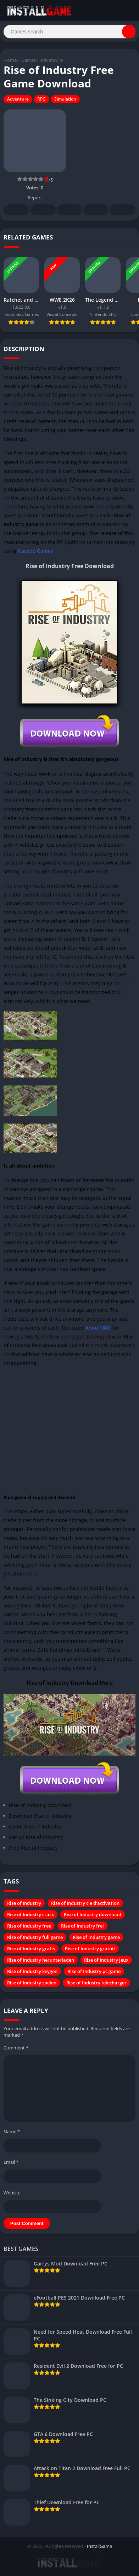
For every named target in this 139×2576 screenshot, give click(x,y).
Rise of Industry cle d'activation (85, 1903)
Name (12, 2131)
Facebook (16, 210)
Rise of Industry (24, 1903)
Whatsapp (122, 210)
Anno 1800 (98, 1327)
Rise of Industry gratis (31, 1948)
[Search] (69, 31)
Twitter (43, 210)
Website (12, 2192)
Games (28, 60)
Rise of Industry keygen (32, 1971)
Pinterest (69, 210)
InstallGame (99, 2546)
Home (10, 60)
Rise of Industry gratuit (90, 1948)
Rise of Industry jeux (106, 1960)
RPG (41, 99)
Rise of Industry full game (35, 1937)
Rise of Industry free (29, 1926)
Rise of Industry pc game (94, 1971)
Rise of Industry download (92, 1914)
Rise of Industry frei (82, 1926)
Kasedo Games (35, 551)
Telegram (95, 210)
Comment (16, 2047)
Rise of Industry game (96, 1937)
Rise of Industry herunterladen (40, 1960)
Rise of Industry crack (30, 1914)
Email (11, 2162)
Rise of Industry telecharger (96, 1982)
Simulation (65, 99)
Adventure (51, 60)
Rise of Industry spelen (31, 1982)
